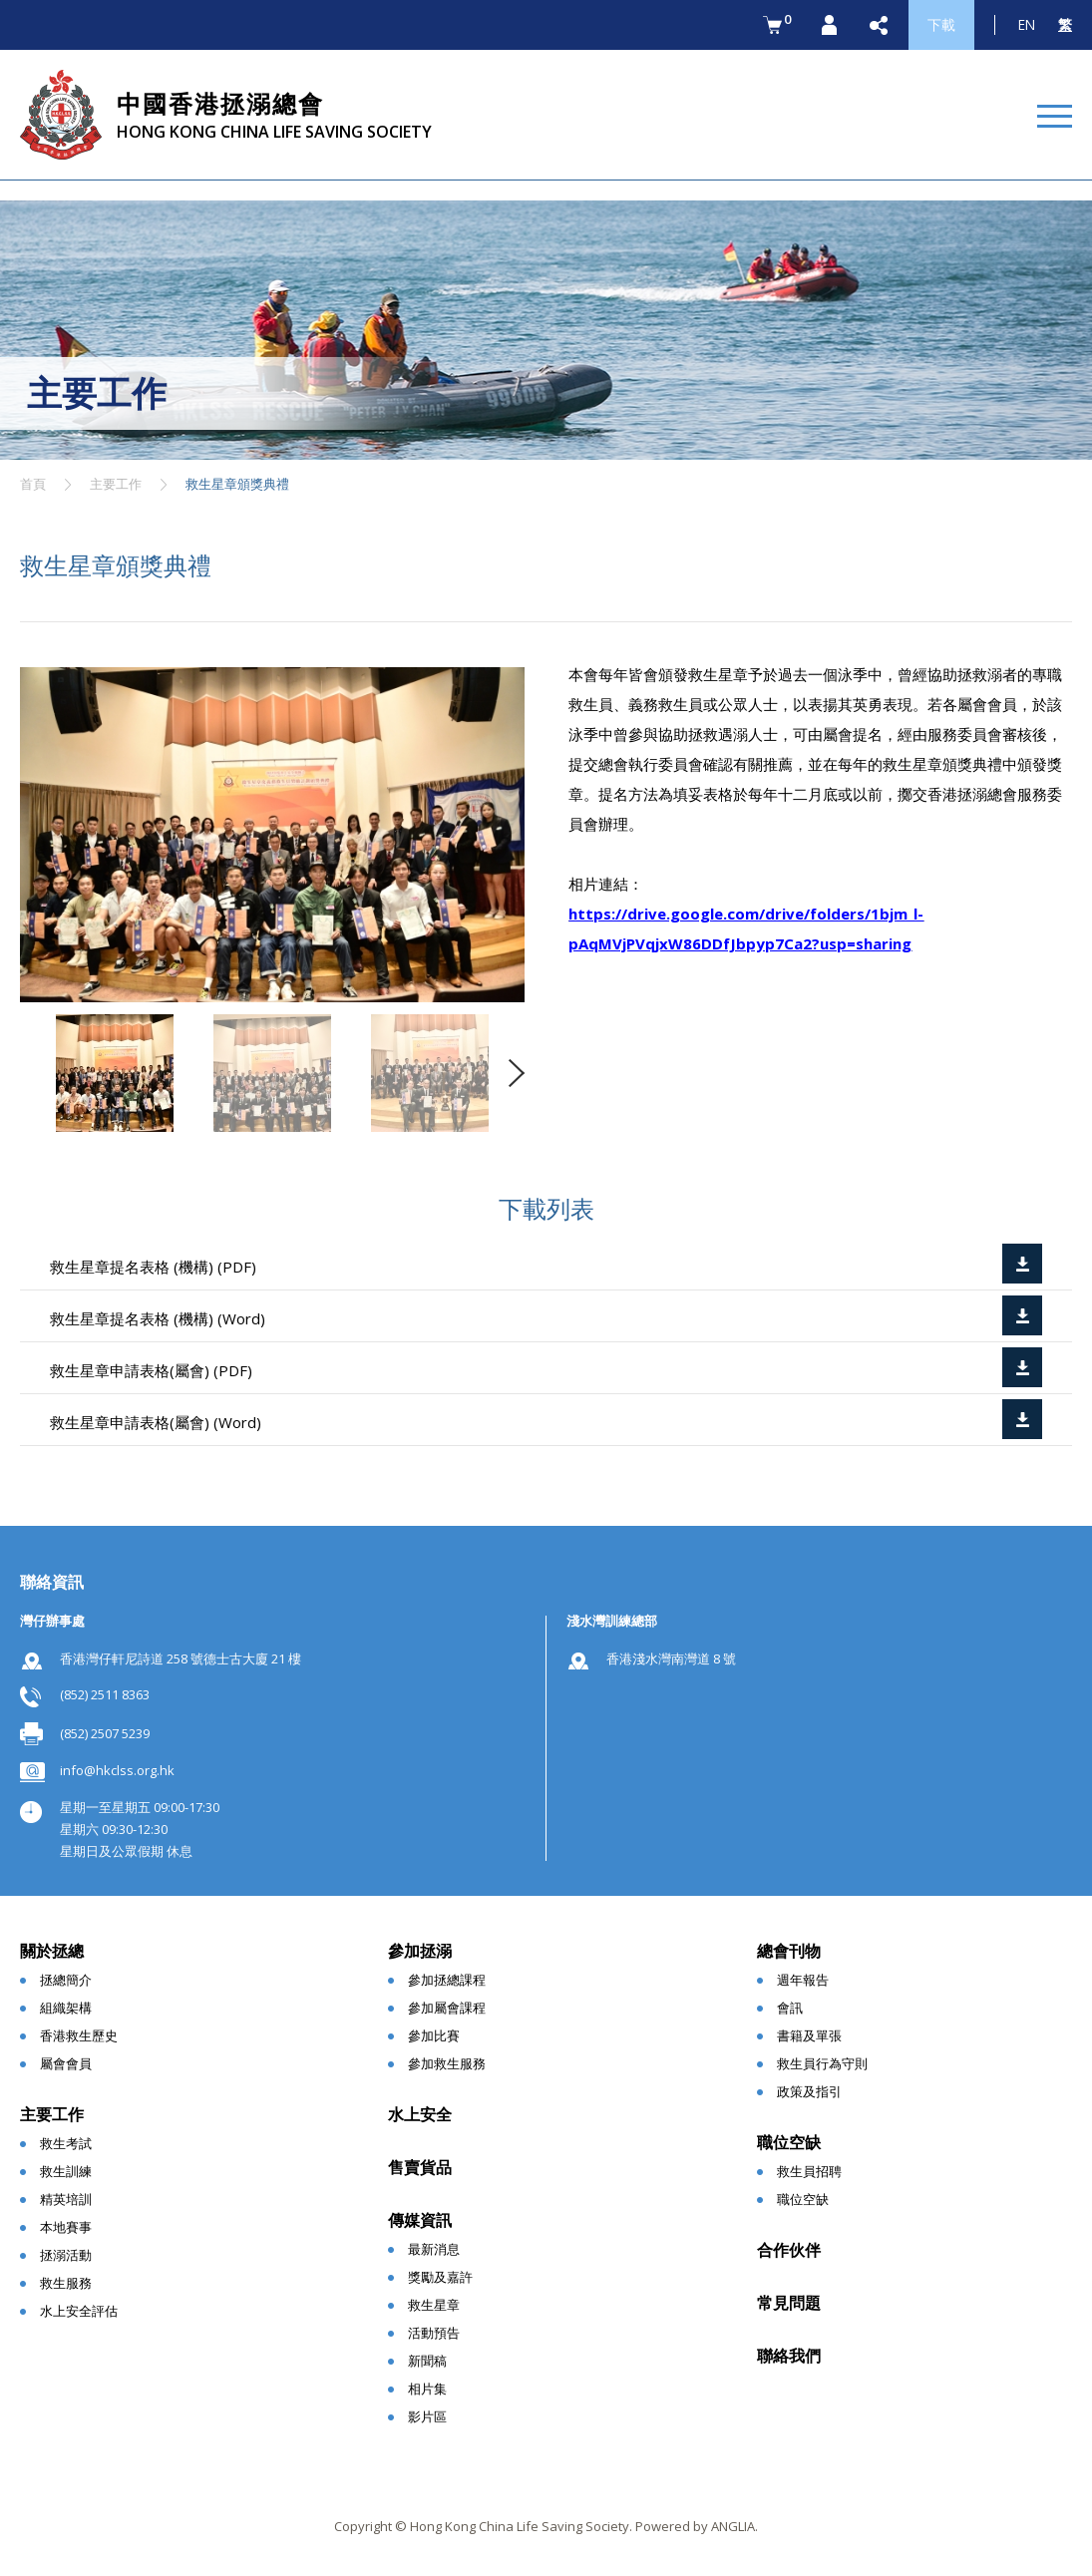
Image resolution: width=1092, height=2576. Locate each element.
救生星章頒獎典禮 (237, 484)
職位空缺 (789, 2142)
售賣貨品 (420, 2167)
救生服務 (66, 2283)
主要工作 (116, 484)
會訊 (790, 2008)
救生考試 (66, 2143)
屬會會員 (66, 2063)
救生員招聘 (809, 2171)
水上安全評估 (79, 2311)
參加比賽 (434, 2035)
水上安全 (420, 2114)
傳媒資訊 (420, 2220)
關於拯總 (52, 1951)
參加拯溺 (420, 1951)
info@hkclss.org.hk (117, 1770)
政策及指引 (809, 2091)
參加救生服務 (447, 2063)
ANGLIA (733, 2526)
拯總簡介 (66, 1980)
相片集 (427, 2388)
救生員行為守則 (822, 2063)
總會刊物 (789, 1951)
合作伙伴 (789, 2250)
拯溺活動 (66, 2255)
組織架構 (66, 2008)
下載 (941, 24)
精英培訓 (66, 2199)
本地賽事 (66, 2227)
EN (1026, 24)
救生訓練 (66, 2171)
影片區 (427, 2416)
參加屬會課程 (447, 2008)
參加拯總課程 (447, 1980)
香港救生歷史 (79, 2035)
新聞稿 (427, 2361)
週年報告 (803, 1980)
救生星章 (434, 2305)
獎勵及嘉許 (440, 2277)
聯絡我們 (789, 2356)
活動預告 (434, 2333)
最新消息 (434, 2249)
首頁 (33, 484)
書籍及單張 (809, 2035)
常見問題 (789, 2303)
